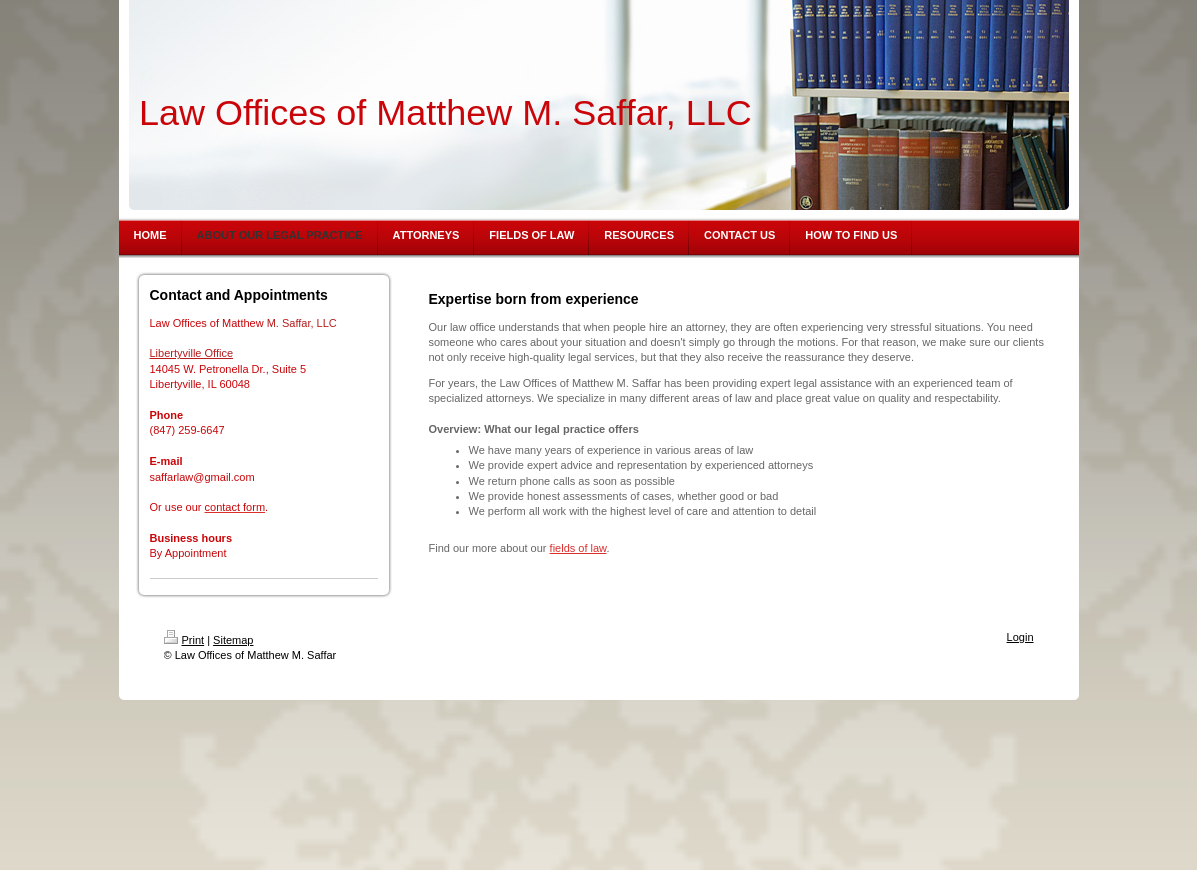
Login (1020, 637)
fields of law (578, 548)
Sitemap (233, 640)
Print (184, 640)
